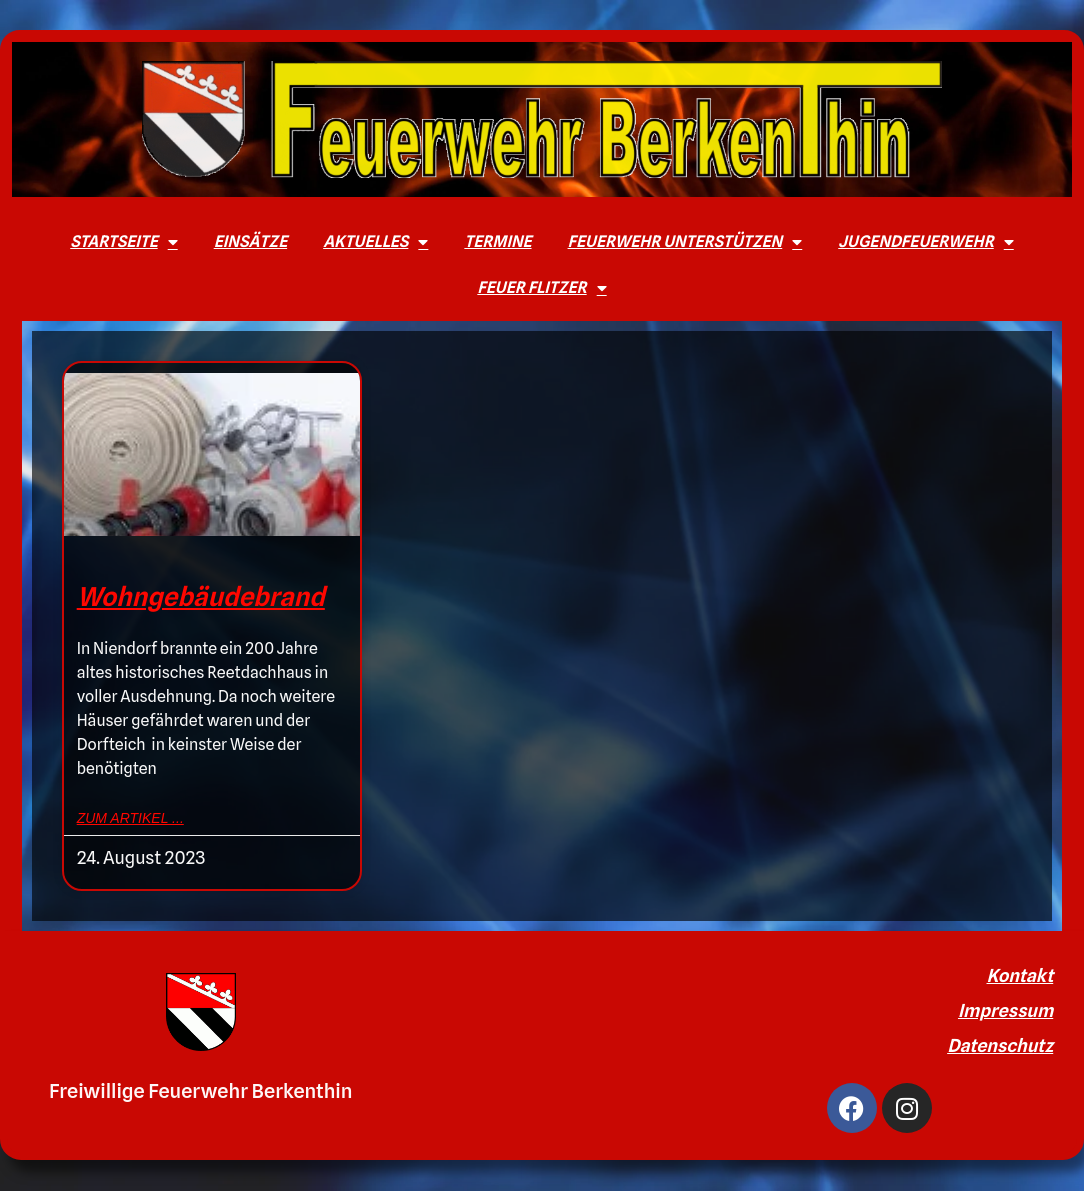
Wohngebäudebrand (201, 596)
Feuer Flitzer (541, 288)
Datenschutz (1000, 1045)
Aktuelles (375, 242)
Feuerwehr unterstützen (685, 242)
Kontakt (1020, 975)
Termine (497, 241)
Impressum (1005, 1010)
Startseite (123, 242)
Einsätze (250, 241)
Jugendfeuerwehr (926, 242)
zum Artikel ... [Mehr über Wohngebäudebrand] (130, 818)
